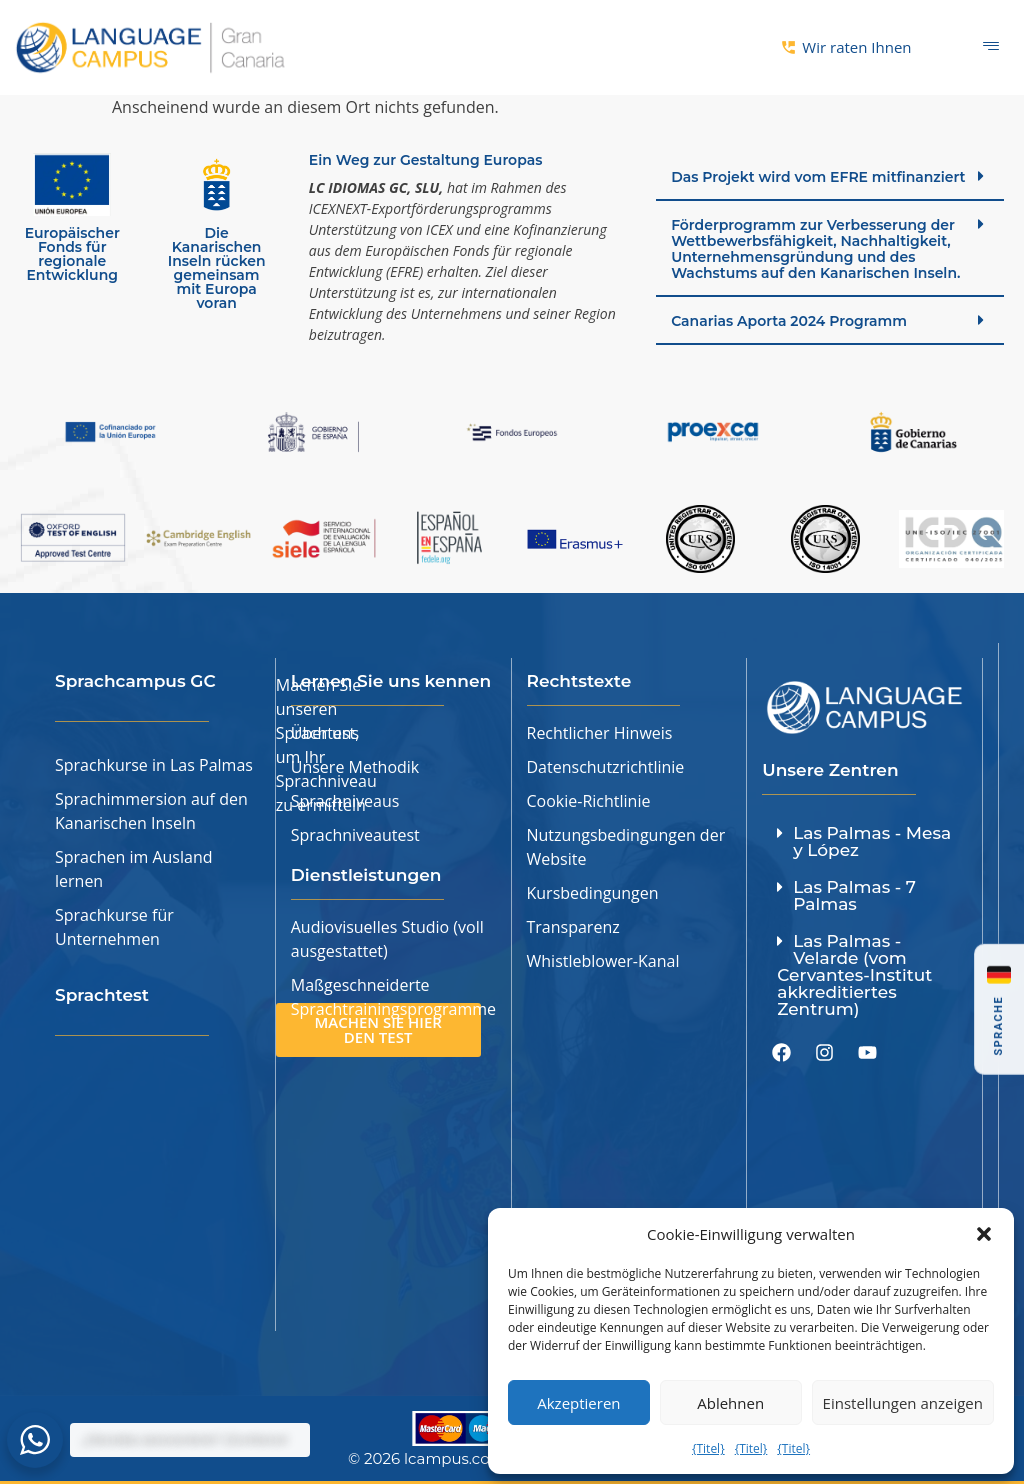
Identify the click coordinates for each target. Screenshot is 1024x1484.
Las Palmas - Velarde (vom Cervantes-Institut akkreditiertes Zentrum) (854, 975)
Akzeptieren (578, 1403)
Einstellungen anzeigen (903, 1403)
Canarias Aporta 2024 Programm (789, 321)
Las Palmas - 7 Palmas (854, 895)
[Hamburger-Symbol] (991, 47)
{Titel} (708, 1448)
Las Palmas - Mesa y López (872, 841)
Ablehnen (730, 1403)
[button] (984, 1234)
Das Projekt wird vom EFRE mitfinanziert (818, 177)
